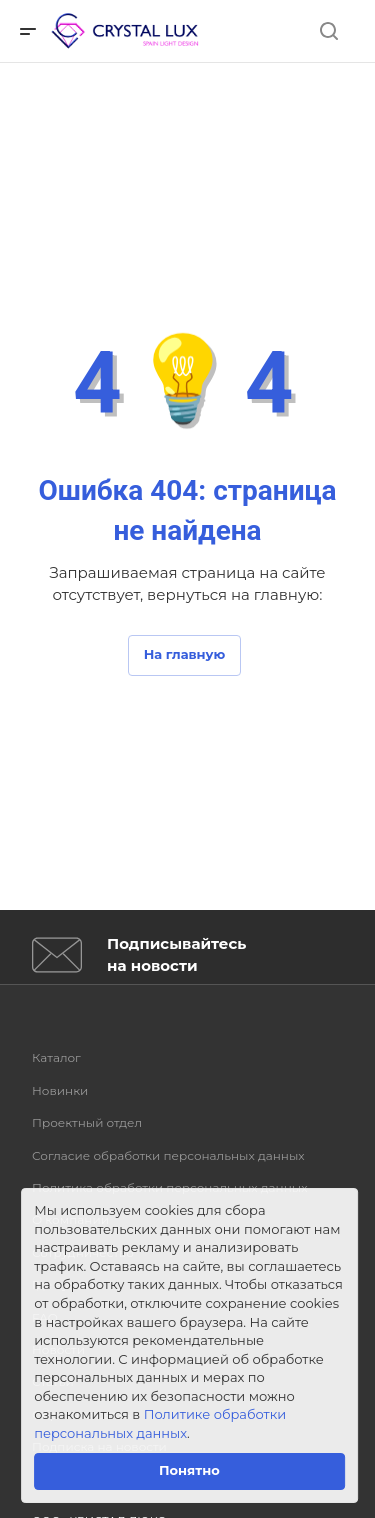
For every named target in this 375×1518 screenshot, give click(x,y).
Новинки (60, 1090)
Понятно (189, 1470)
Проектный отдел (87, 1122)
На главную (185, 654)
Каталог (56, 1057)
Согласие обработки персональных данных (168, 1155)
